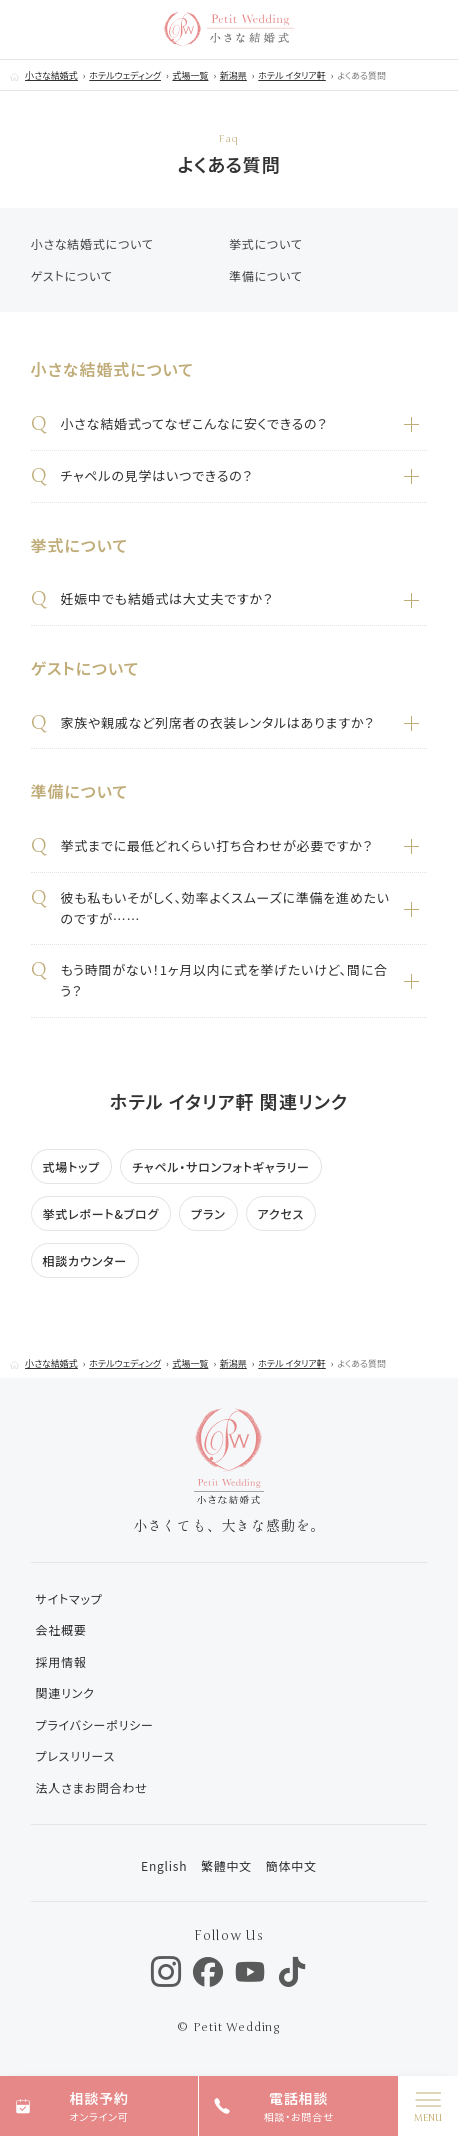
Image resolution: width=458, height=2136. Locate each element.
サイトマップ (69, 1598)
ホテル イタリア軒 (292, 75)
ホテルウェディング (125, 75)
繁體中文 (226, 1865)
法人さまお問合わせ (92, 1787)
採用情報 (61, 1661)
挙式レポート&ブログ (101, 1213)
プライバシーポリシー (95, 1724)
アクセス (281, 1213)
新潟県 (233, 75)
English (164, 1865)
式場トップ (72, 1166)
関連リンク (65, 1692)
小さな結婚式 (51, 75)
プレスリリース (76, 1755)
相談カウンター (85, 1260)
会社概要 (61, 1629)
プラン (208, 1213)
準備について (266, 275)
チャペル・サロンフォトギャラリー (221, 1166)
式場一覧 (190, 75)
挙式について (266, 243)
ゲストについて (72, 275)
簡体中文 (291, 1865)
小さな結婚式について (92, 243)
